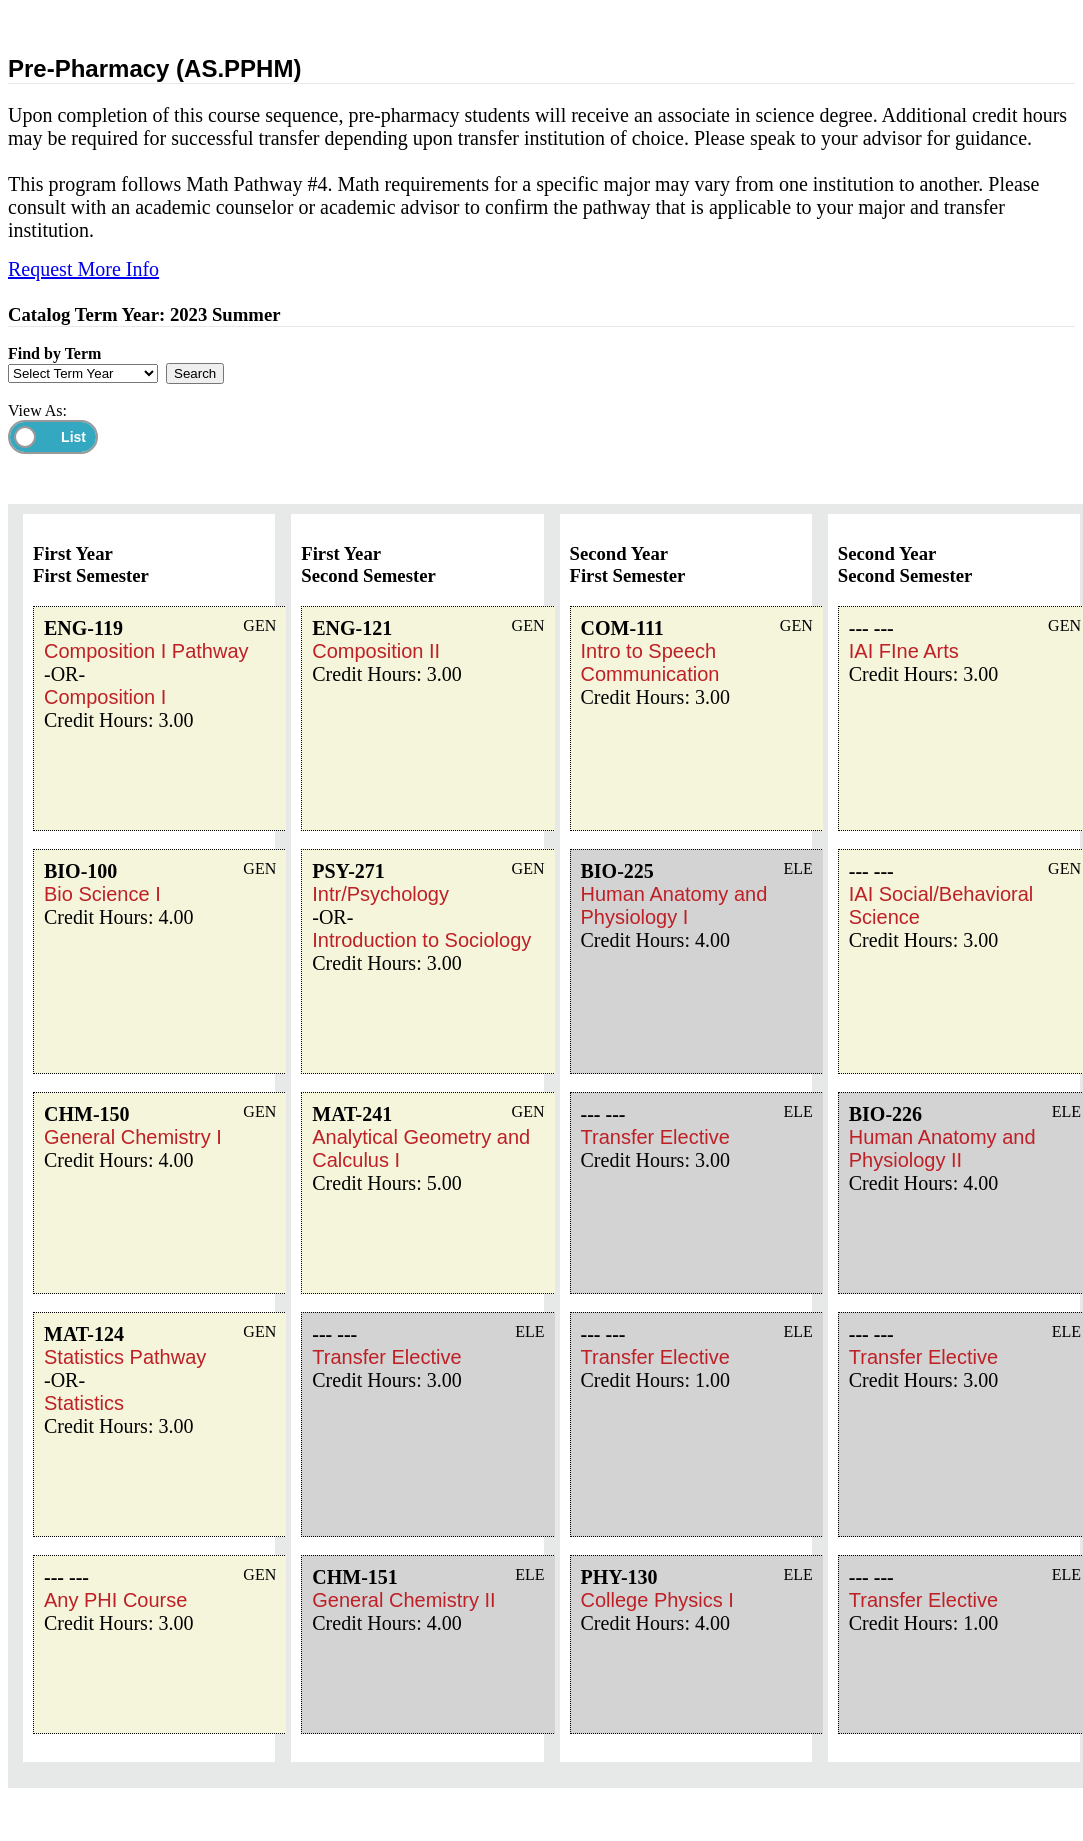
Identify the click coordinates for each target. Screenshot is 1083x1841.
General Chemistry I (133, 1137)
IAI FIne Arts (904, 651)
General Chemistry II (403, 1600)
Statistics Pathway (125, 1357)
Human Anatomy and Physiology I (674, 905)
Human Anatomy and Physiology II (942, 1148)
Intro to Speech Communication (650, 662)
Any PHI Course (115, 1600)
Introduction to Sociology (421, 940)
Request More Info (83, 269)
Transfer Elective (386, 1357)
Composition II (376, 651)
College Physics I (657, 1600)
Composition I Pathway (146, 651)
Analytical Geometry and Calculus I (421, 1148)
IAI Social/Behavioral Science (941, 905)
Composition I (105, 697)
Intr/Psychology (380, 894)
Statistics (84, 1403)
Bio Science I (102, 894)
